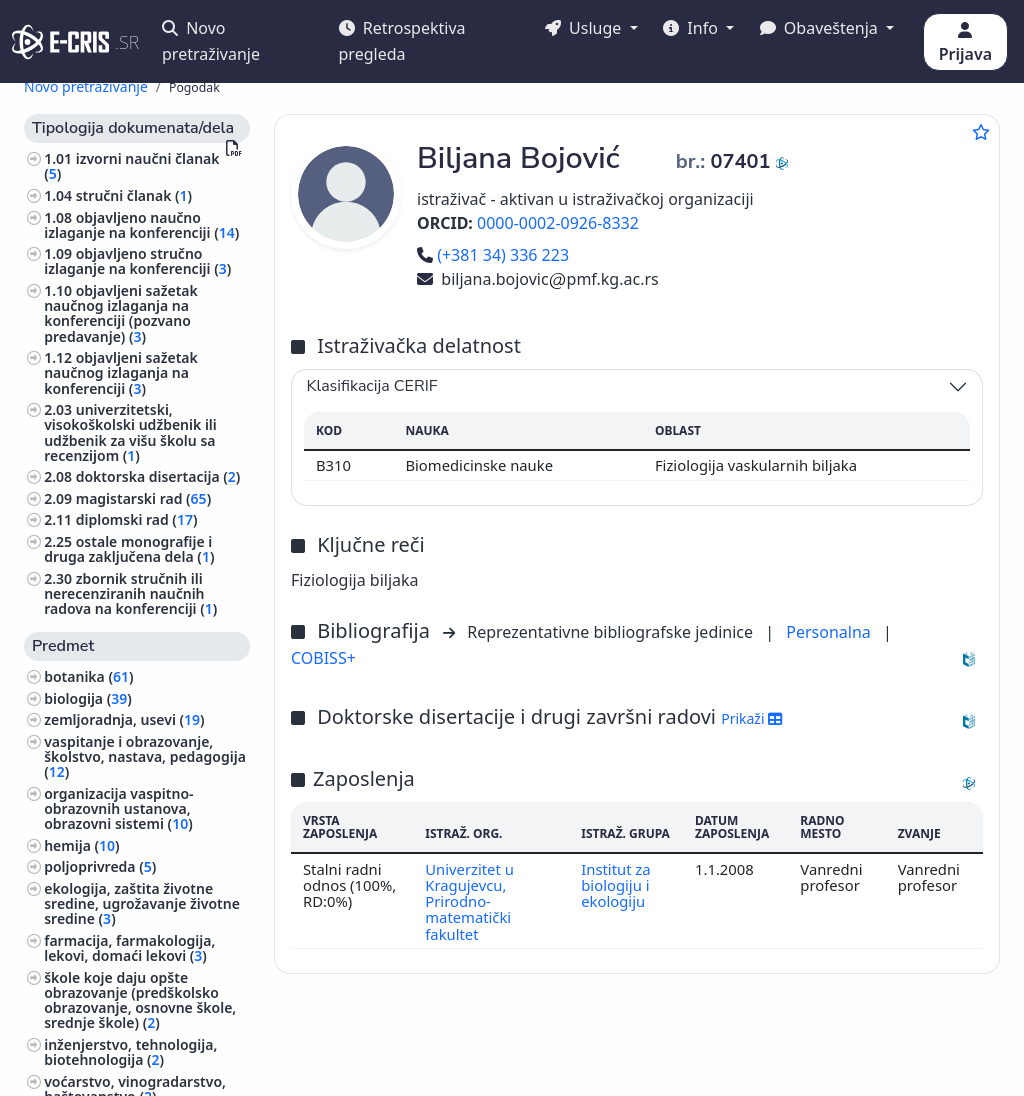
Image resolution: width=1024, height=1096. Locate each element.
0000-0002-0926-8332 (558, 223)
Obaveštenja (821, 28)
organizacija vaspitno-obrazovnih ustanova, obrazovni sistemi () (118, 808)
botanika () (88, 676)
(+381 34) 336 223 (493, 255)
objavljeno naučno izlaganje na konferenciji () (141, 225)
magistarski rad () (143, 498)
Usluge (585, 28)
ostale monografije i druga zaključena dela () (129, 549)
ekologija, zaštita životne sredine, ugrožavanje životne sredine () (142, 903)
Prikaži (751, 718)
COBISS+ (323, 658)
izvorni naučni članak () (131, 166)
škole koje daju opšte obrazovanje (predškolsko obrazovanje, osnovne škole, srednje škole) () (140, 1000)
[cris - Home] (60, 42)
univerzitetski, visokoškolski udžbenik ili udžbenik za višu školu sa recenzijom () (130, 432)
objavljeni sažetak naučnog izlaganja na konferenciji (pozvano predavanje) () (121, 313)
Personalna (830, 632)
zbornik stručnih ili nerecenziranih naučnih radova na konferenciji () (130, 593)
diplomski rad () (137, 519)
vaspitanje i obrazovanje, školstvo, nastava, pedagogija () (145, 756)
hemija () (81, 845)
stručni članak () (134, 195)
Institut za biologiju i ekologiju (615, 885)
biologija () (88, 698)
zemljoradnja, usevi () (124, 719)
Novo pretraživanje (211, 41)
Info (692, 28)
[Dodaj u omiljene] (981, 132)
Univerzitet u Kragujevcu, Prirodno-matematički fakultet (469, 901)
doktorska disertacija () (158, 476)
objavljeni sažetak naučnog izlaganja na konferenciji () (121, 372)
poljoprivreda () (100, 866)
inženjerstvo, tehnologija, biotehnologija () (130, 1052)
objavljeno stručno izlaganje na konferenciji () (137, 261)
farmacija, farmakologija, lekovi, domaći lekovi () (129, 948)
